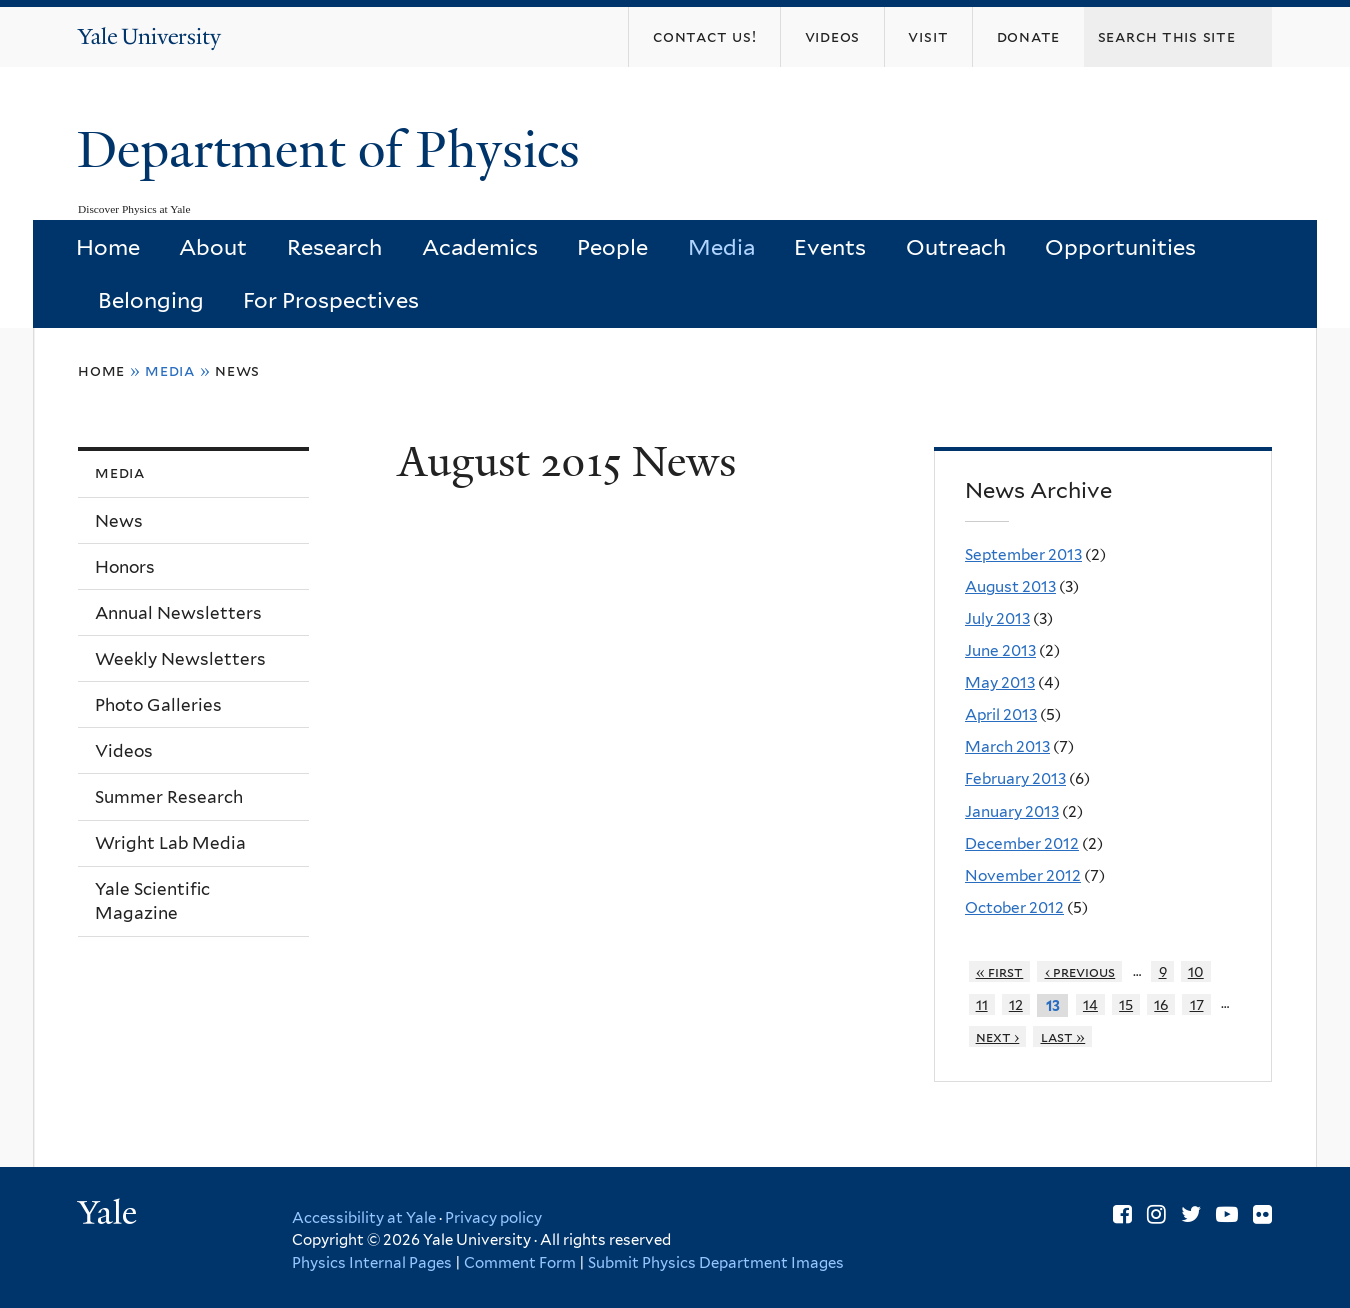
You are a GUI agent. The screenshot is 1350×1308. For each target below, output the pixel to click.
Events (830, 247)
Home (108, 247)
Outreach (956, 247)
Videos (124, 751)
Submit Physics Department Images (716, 1263)
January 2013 (1012, 811)
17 (1197, 1004)
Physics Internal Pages (372, 1263)
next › (998, 1036)
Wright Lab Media (170, 843)
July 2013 (997, 618)
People (612, 247)
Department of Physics (335, 150)
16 (1161, 1004)
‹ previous (1080, 971)
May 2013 (1000, 682)
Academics (480, 247)
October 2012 (1014, 907)
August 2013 (1010, 586)
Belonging (151, 300)
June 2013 (1000, 650)
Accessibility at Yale (364, 1218)
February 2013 (1015, 778)
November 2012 (1023, 875)
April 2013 (1001, 714)
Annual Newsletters (178, 613)
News (237, 370)
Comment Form (520, 1263)
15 (1126, 1004)
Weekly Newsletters (180, 659)
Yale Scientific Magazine (152, 901)
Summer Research (169, 797)
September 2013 (1023, 554)
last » (1063, 1036)
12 (1016, 1004)
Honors (125, 567)
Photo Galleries (158, 705)
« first (1000, 971)
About (213, 247)
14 (1090, 1004)
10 (1196, 971)
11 (982, 1004)
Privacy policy (493, 1218)
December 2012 (1022, 843)
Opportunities (1120, 247)
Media (721, 247)
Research (334, 247)
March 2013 (1007, 746)
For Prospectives (331, 300)
